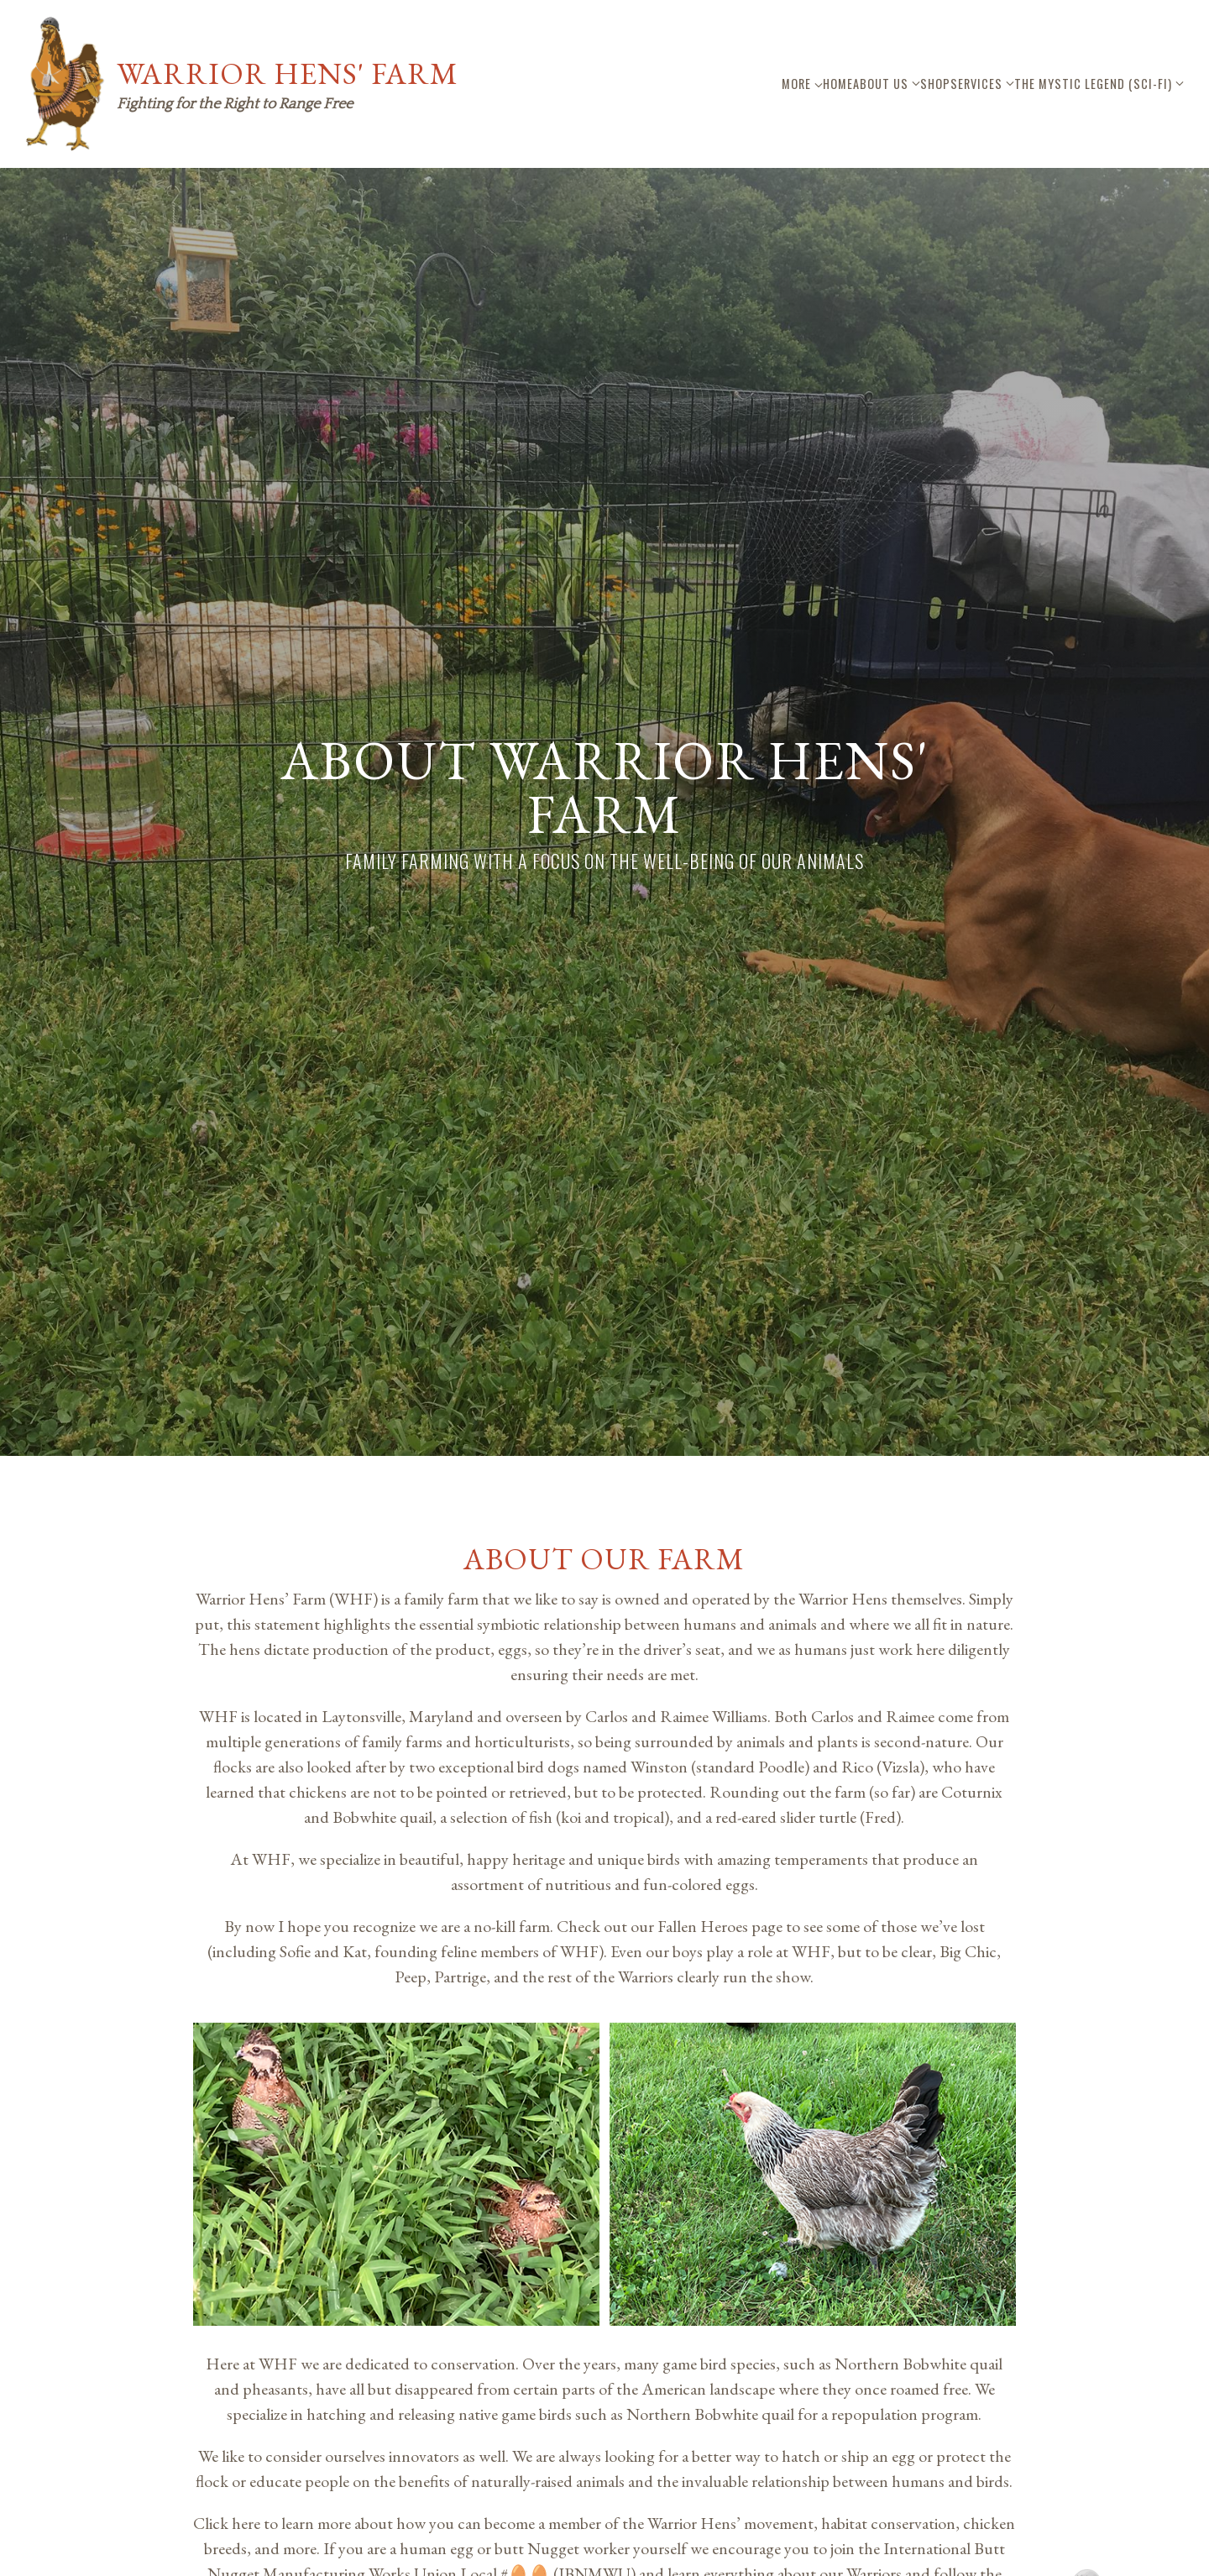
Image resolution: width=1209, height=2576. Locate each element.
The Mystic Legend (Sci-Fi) (1032, 83)
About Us (759, 83)
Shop (834, 83)
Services (895, 83)
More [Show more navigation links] (1163, 83)
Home (696, 83)
